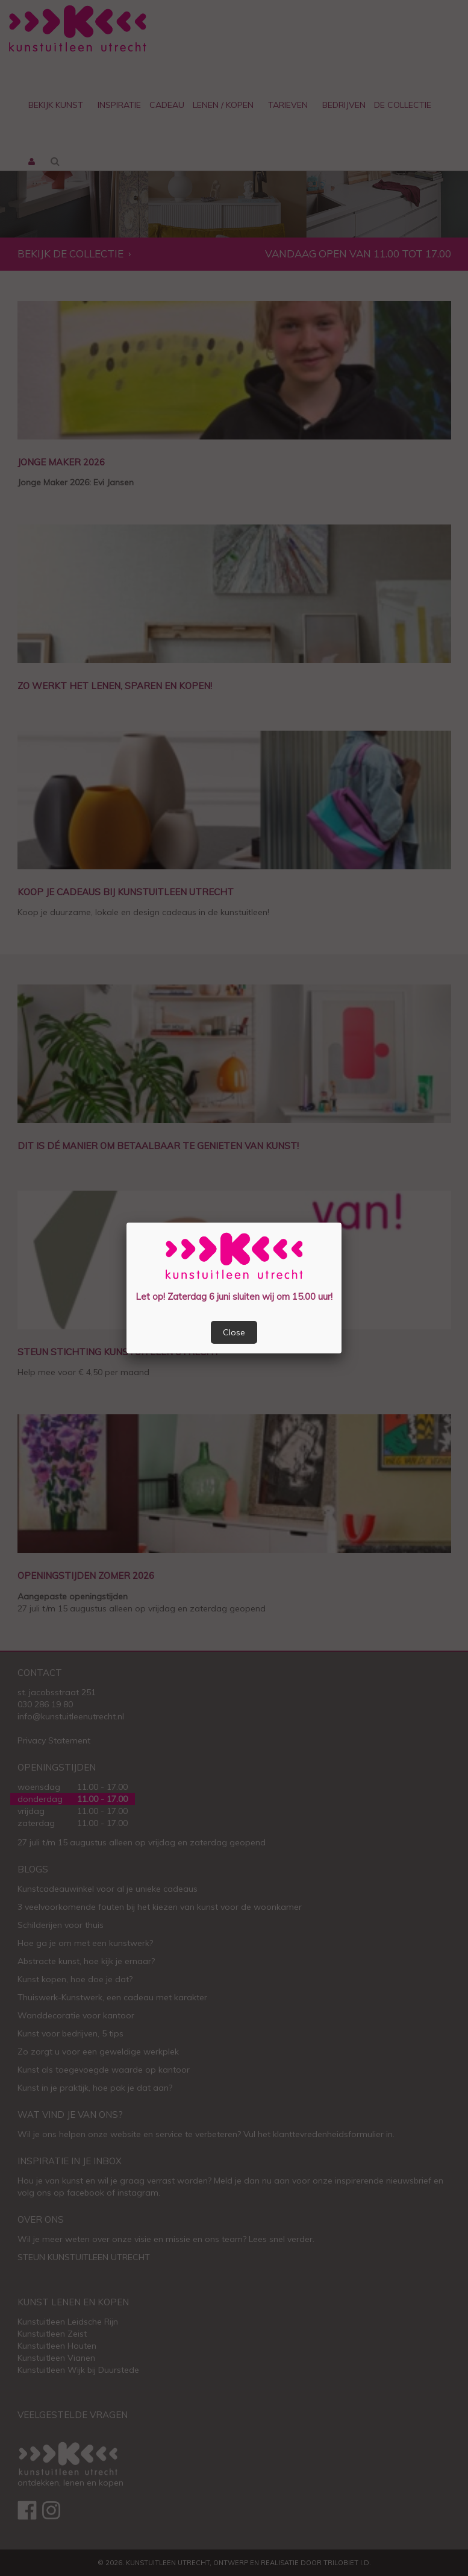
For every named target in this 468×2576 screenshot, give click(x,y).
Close (234, 1332)
